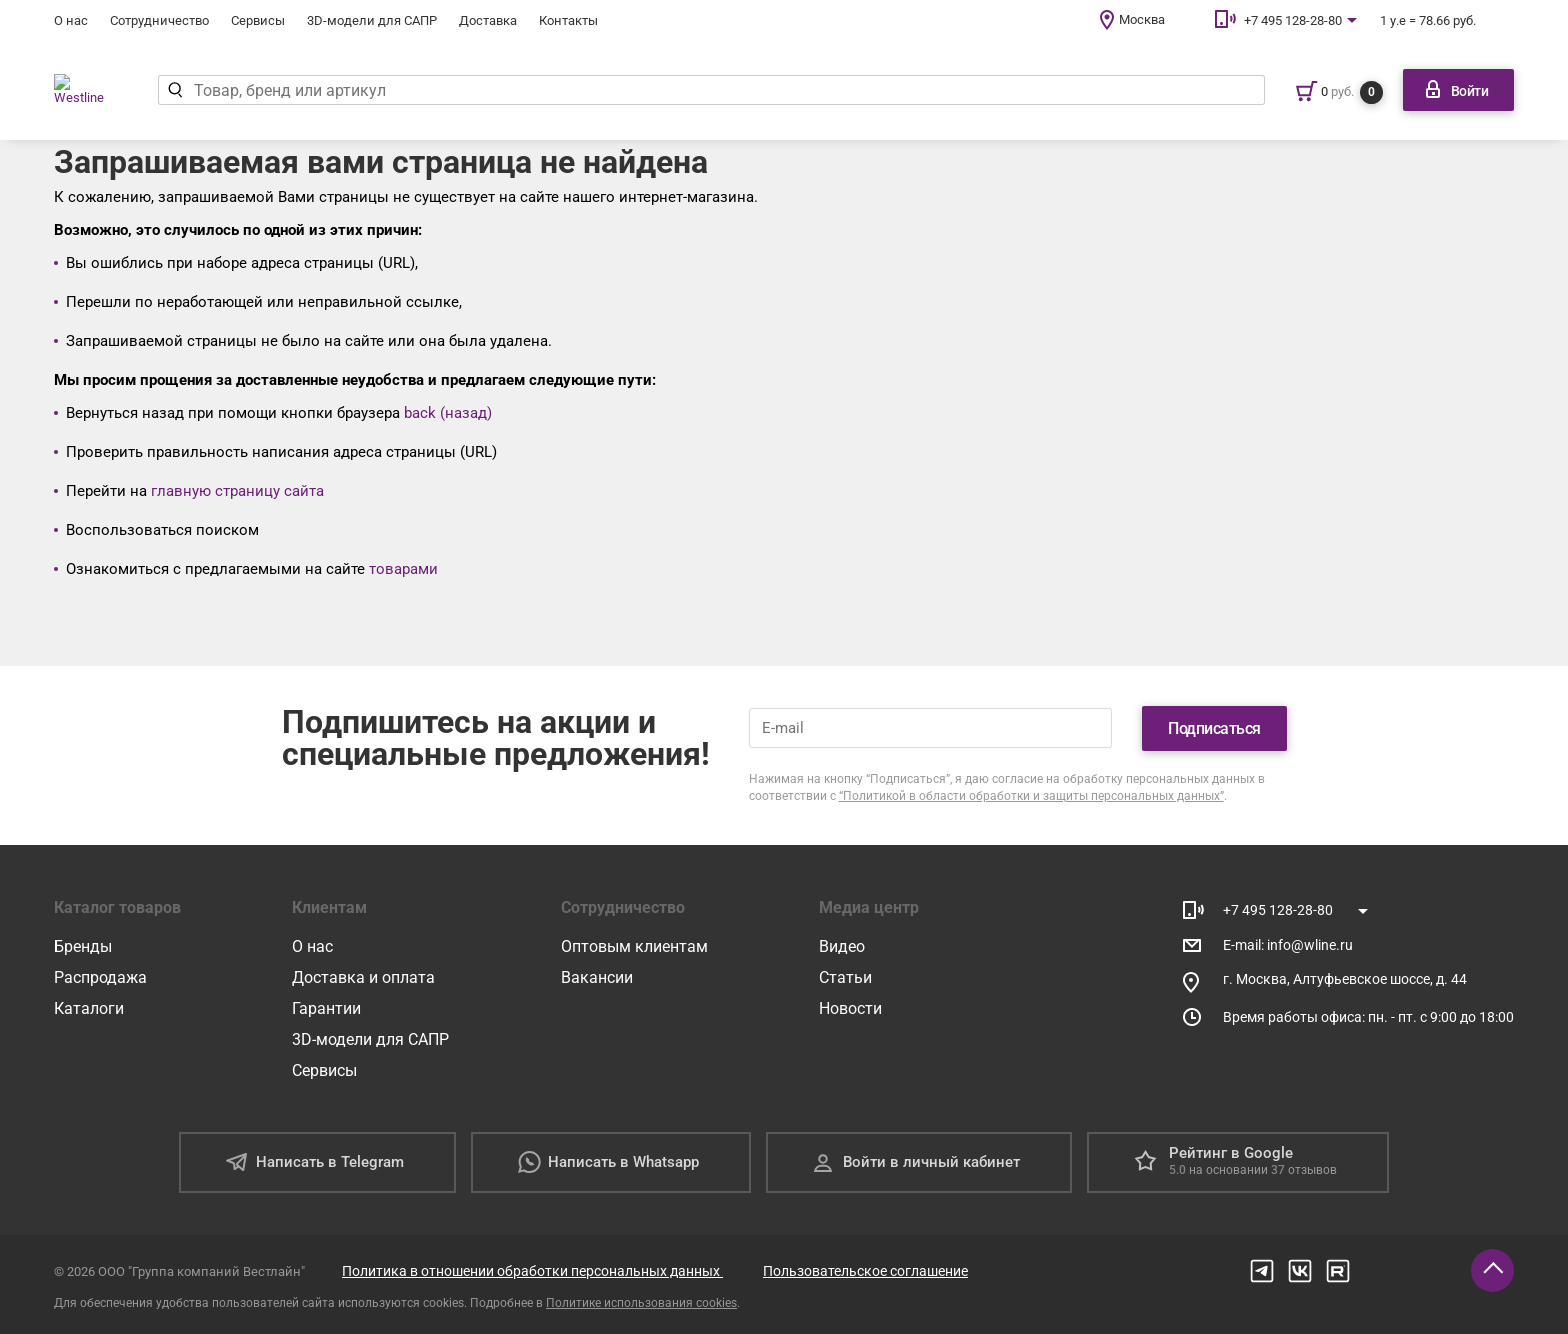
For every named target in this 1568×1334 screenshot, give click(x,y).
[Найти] (190, 90)
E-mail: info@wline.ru (1288, 945)
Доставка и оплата (363, 977)
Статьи (845, 977)
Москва (1142, 19)
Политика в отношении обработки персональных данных (532, 1271)
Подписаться (1214, 728)
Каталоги (89, 1008)
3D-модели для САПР (372, 20)
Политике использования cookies (641, 1303)
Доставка (488, 20)
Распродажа (100, 977)
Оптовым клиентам (634, 946)
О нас (71, 20)
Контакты (568, 20)
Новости (850, 1008)
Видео (842, 946)
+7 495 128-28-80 (1293, 20)
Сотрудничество (159, 20)
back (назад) (448, 413)
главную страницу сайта (237, 491)
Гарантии (326, 1008)
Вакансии (597, 977)
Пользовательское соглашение (865, 1271)
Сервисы (258, 20)
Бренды (83, 946)
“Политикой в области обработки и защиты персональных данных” (1031, 796)
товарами (403, 569)
